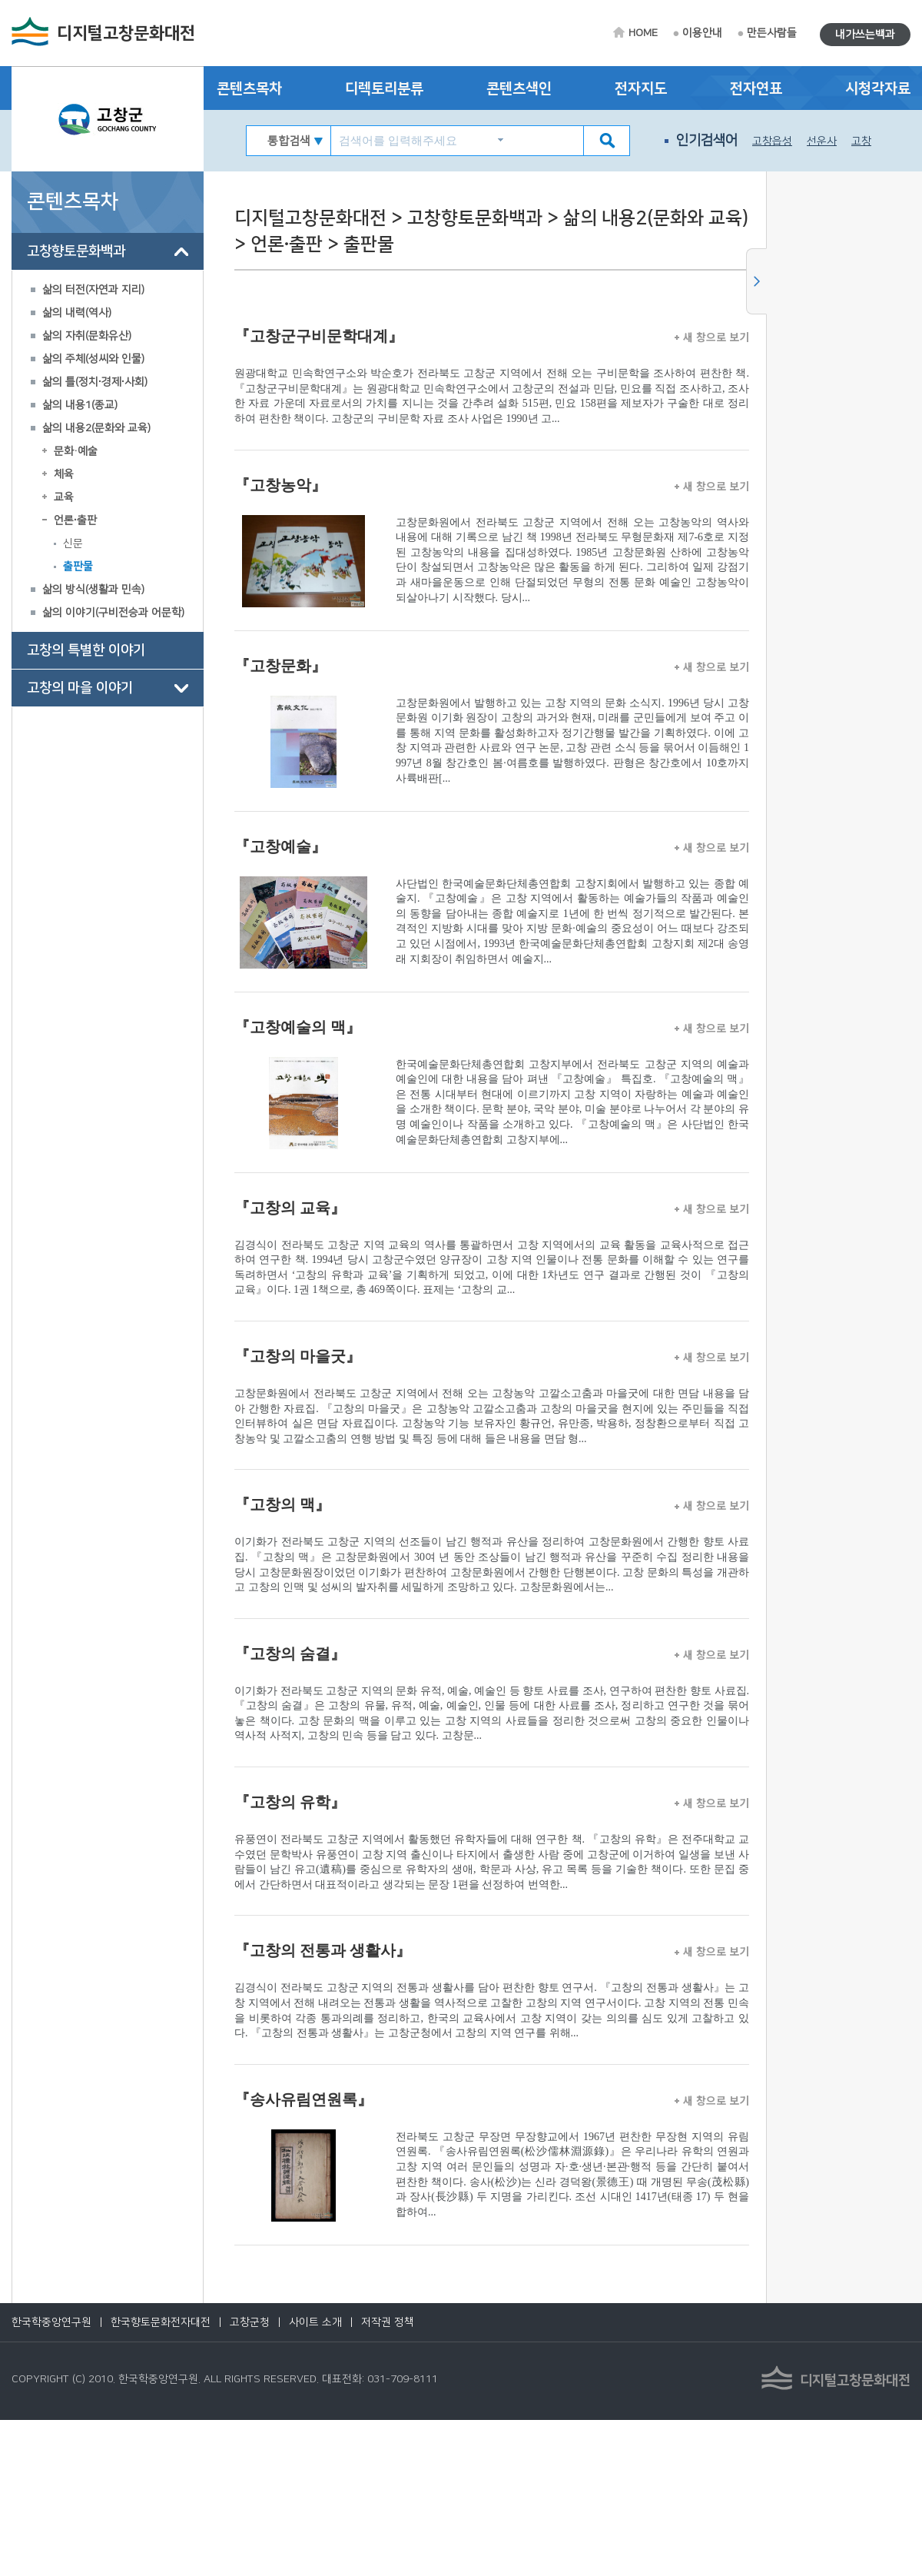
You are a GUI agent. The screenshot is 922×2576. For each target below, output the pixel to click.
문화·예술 (76, 451)
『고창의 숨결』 (290, 1653)
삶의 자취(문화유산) (86, 336)
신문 (73, 543)
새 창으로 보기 (712, 336)
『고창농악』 (280, 485)
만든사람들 (772, 33)
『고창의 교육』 (290, 1207)
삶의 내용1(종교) (80, 405)
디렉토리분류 (384, 89)
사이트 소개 (315, 2322)
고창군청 (250, 2322)
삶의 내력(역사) (76, 313)
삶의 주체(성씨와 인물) (93, 359)
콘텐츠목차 (249, 89)
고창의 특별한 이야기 (86, 650)
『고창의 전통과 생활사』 (322, 1950)
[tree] (108, 470)
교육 (64, 497)
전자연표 (756, 89)
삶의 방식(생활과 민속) (93, 589)
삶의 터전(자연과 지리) (93, 290)
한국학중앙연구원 (51, 2322)
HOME (643, 33)
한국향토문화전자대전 (161, 2322)
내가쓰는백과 (865, 34)
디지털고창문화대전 (126, 33)
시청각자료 (877, 89)
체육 (64, 474)
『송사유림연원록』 (303, 2099)
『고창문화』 (280, 665)
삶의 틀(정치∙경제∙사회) (95, 382)
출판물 (78, 566)
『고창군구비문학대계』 (318, 335)
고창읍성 (772, 141)
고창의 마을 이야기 (80, 688)
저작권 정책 (387, 2322)
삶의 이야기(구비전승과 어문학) (113, 613)
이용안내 (702, 33)
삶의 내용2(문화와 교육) (96, 428)
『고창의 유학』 (290, 1801)
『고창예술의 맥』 (297, 1027)
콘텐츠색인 (519, 89)
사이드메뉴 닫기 (756, 281)
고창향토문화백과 (76, 251)
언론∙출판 (75, 520)
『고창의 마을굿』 (297, 1356)
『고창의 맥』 (282, 1504)
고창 (861, 141)
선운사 (822, 141)
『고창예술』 (280, 846)
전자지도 (641, 89)
